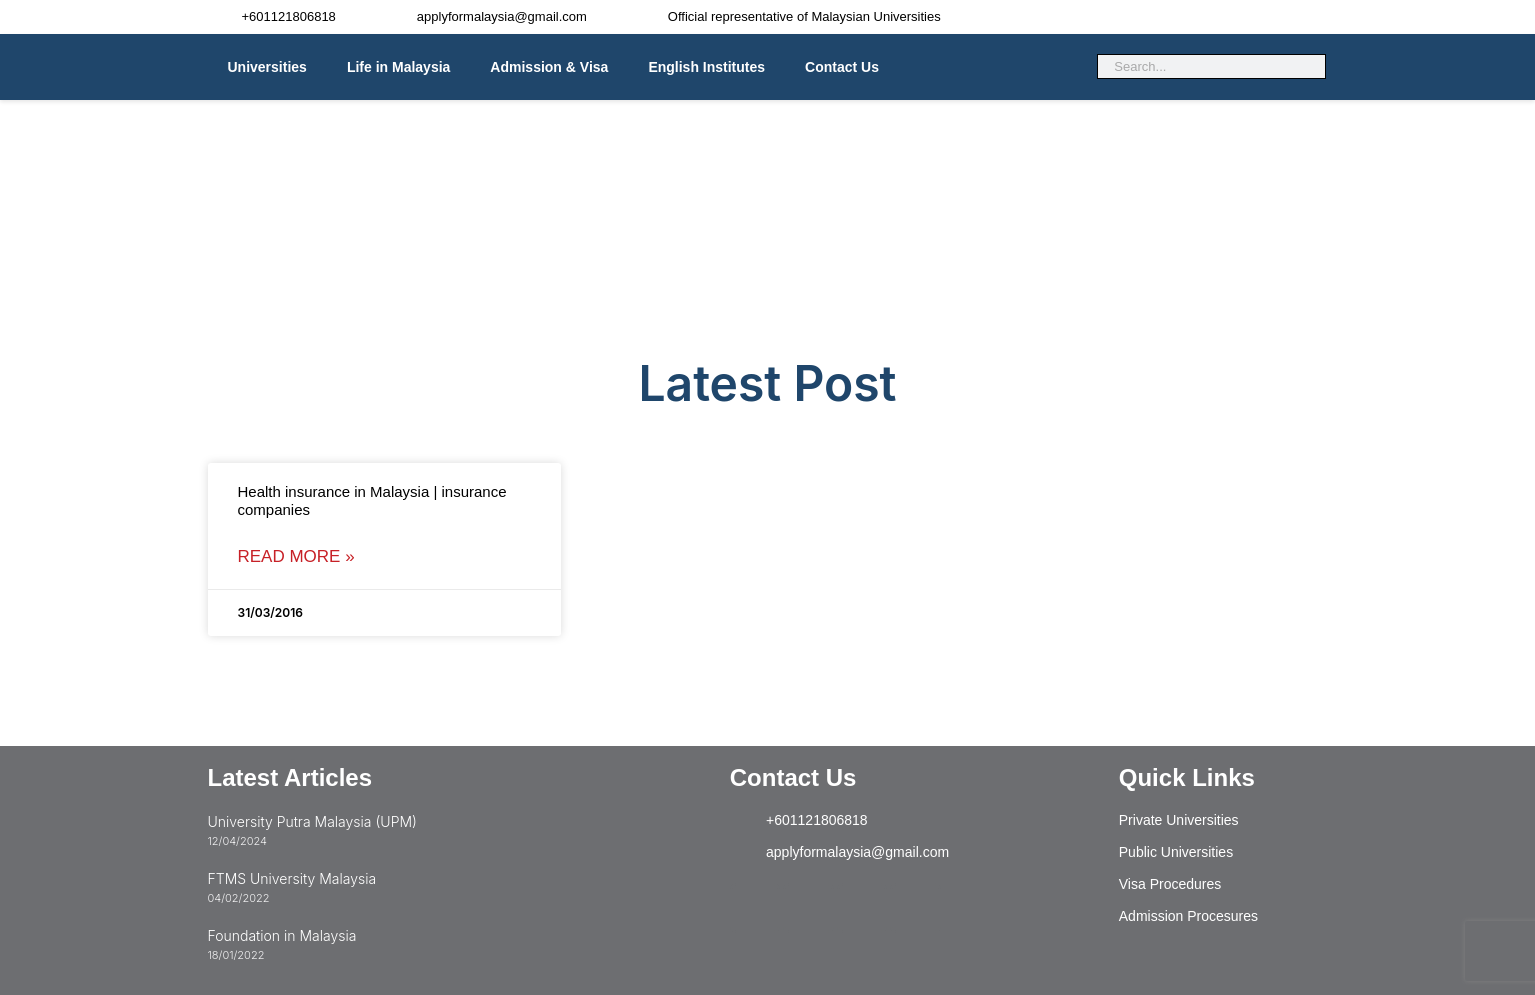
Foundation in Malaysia (282, 935)
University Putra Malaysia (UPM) (312, 821)
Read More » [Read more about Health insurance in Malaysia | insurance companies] (296, 556)
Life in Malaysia (398, 67)
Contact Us (842, 67)
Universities (267, 67)
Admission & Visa (549, 67)
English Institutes (706, 67)
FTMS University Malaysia (292, 878)
